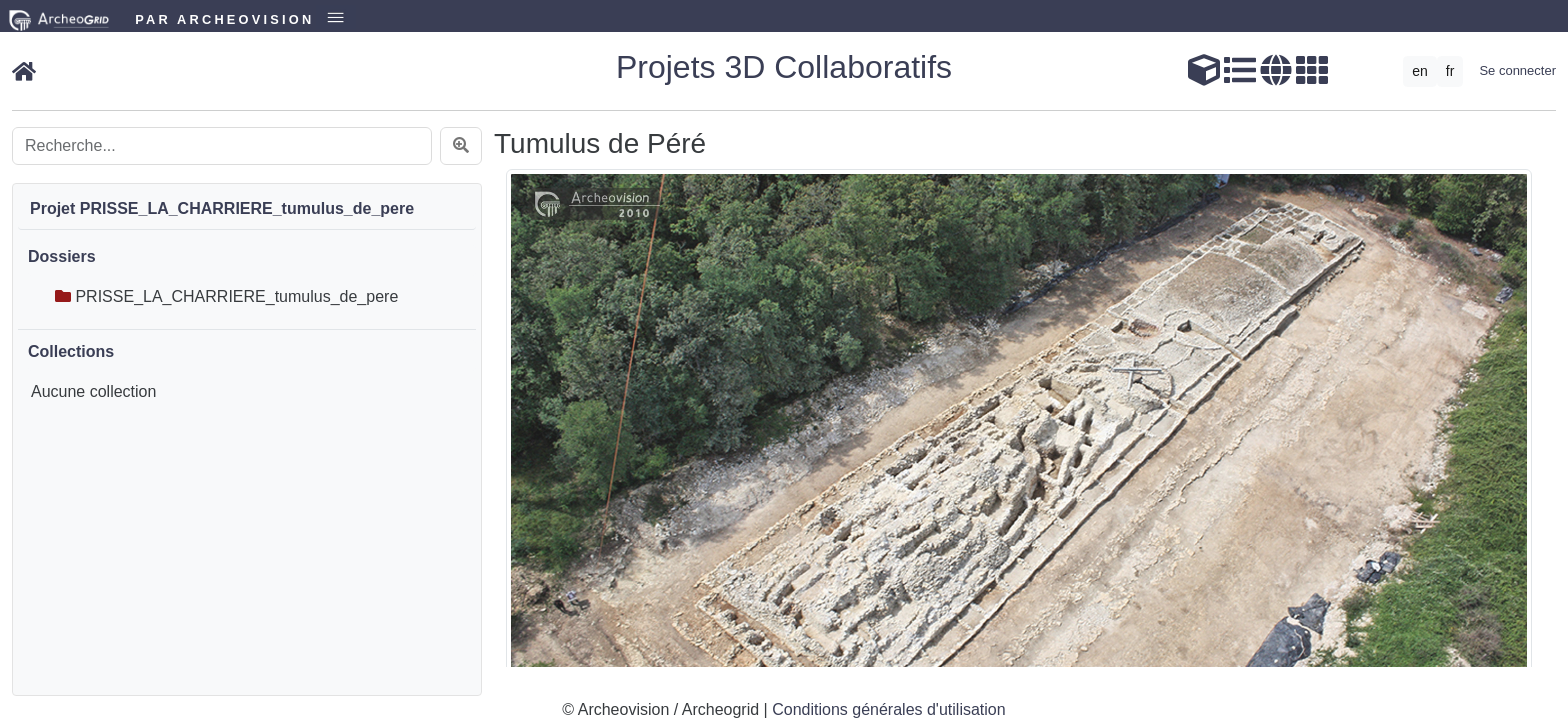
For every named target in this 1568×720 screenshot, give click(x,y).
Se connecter (1517, 70)
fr (1450, 71)
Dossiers (62, 256)
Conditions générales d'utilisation (888, 709)
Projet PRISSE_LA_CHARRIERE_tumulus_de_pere (222, 208)
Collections (71, 351)
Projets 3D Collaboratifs (784, 67)
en (1420, 71)
